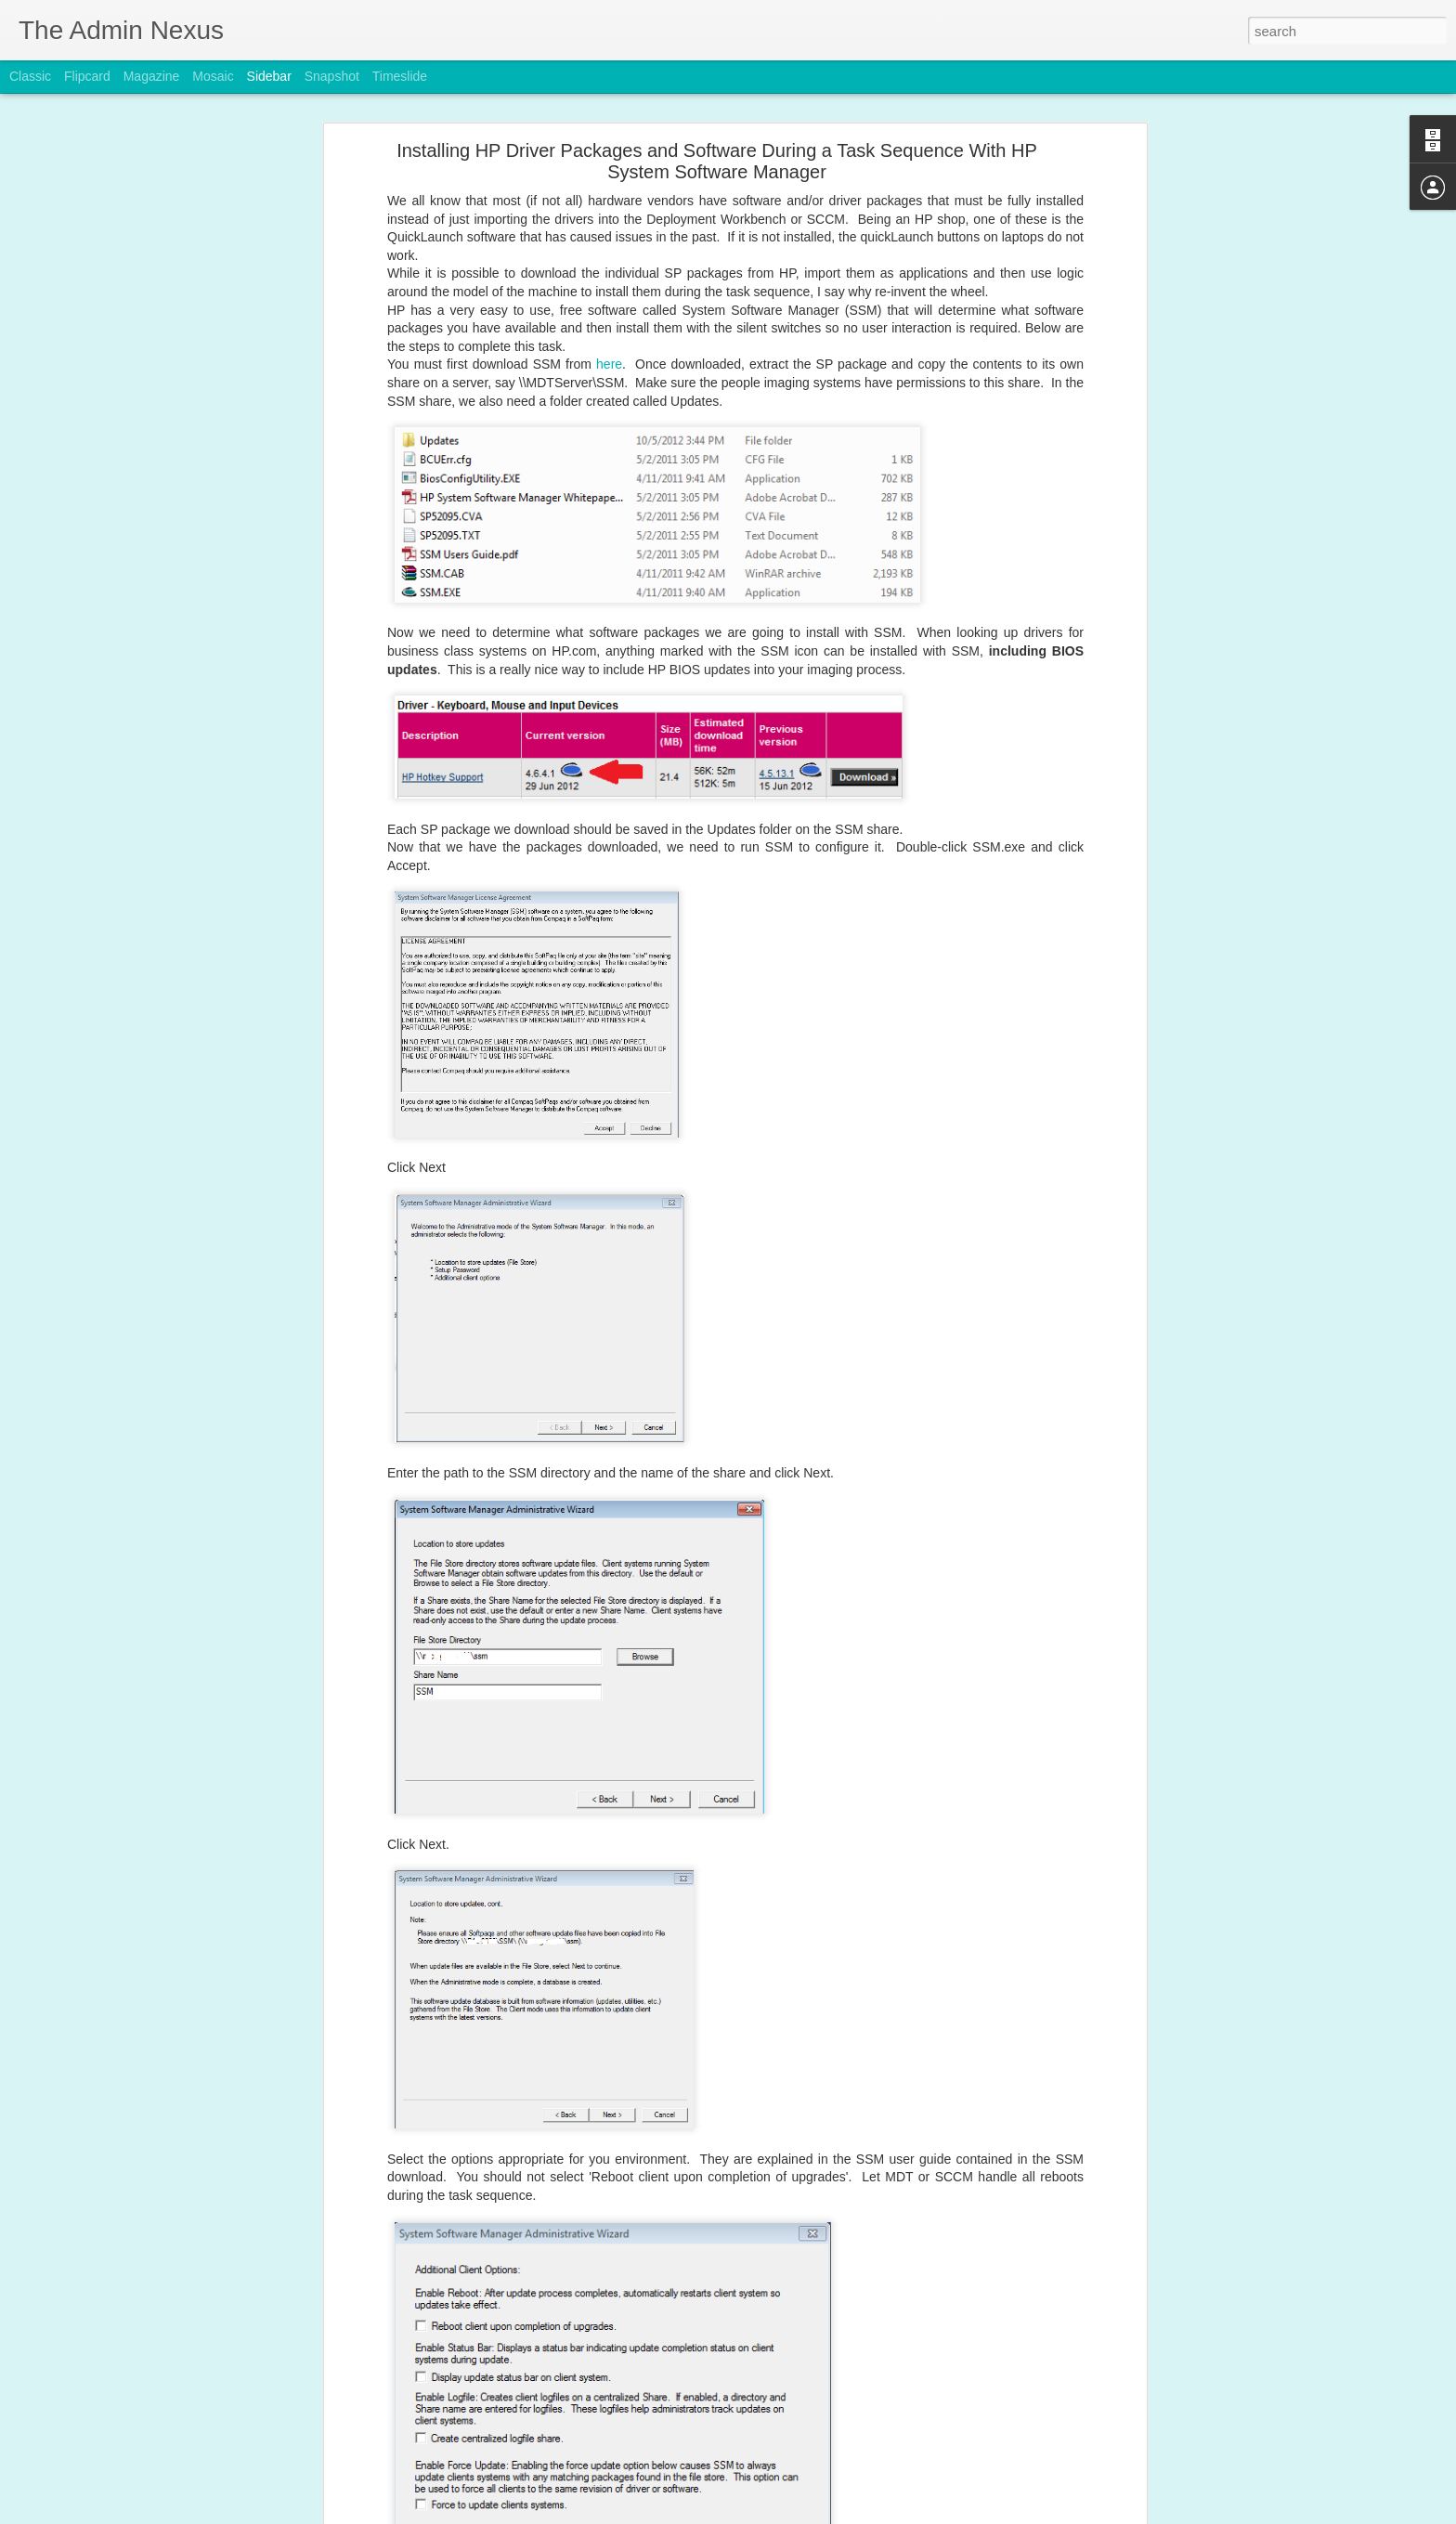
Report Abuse (841, 2513)
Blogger (786, 2513)
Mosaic (212, 76)
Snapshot (332, 76)
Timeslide (399, 76)
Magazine (152, 76)
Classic (30, 76)
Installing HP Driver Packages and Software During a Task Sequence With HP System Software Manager (716, 95)
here (609, 298)
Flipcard (87, 76)
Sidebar (269, 76)
